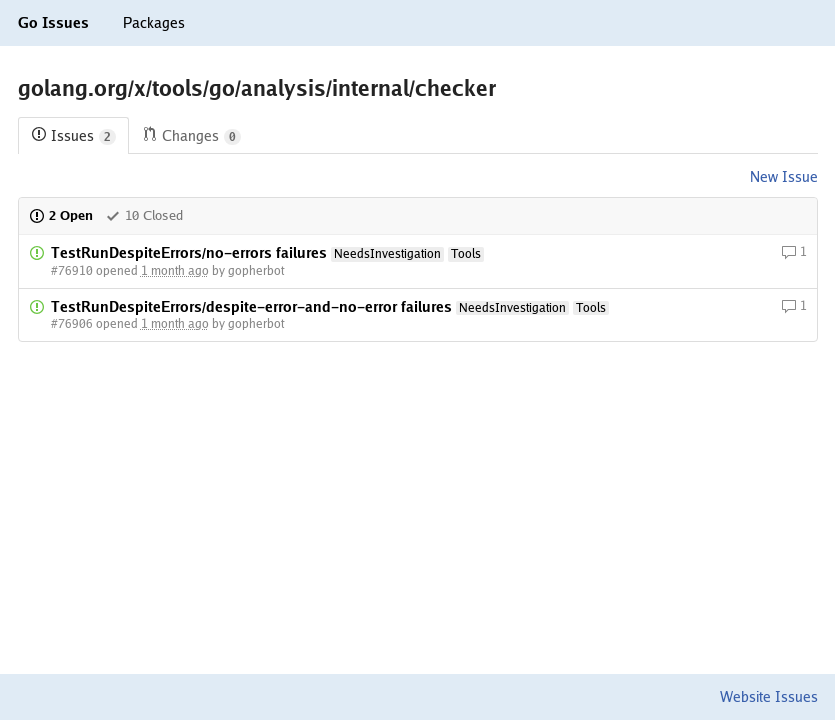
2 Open (61, 215)
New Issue (784, 177)
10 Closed (144, 215)
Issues (73, 136)
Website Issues (769, 697)
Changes (191, 136)
